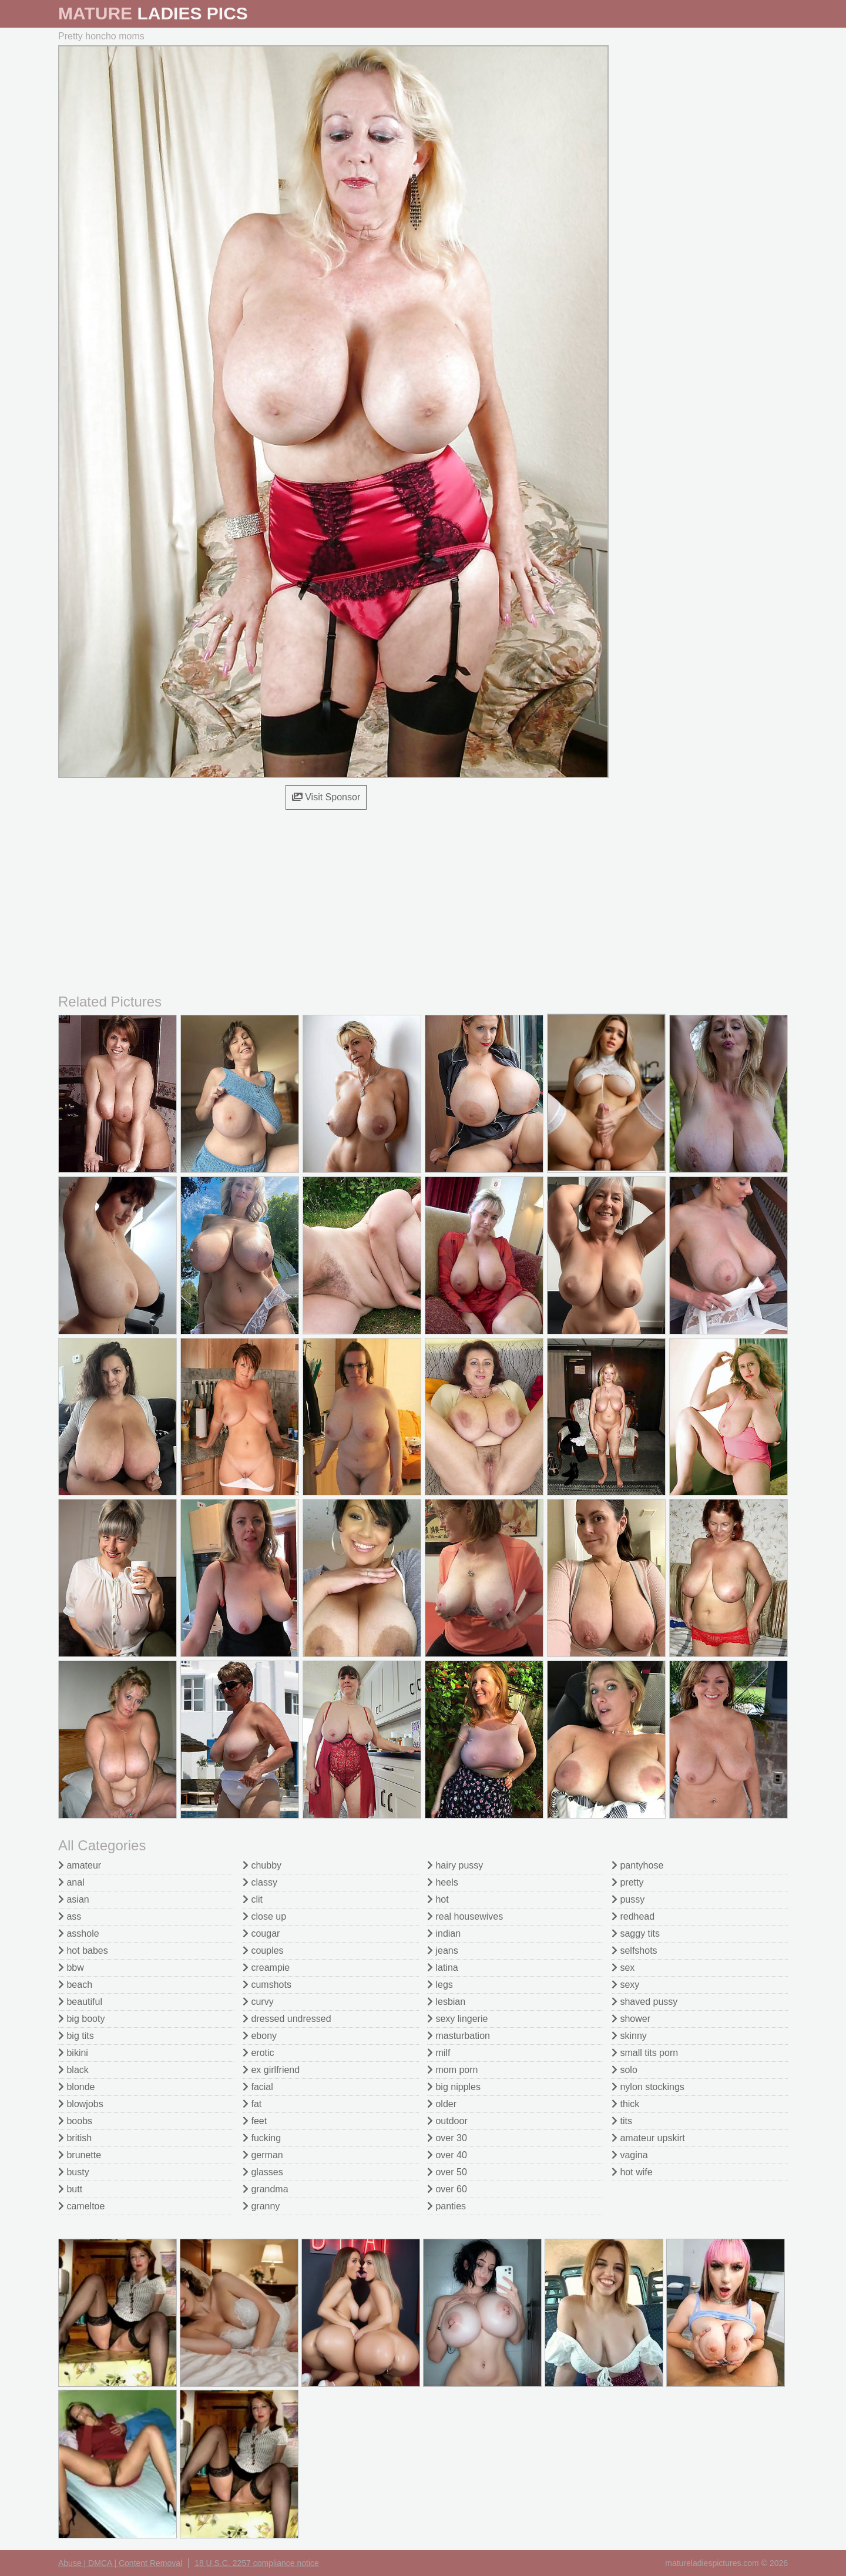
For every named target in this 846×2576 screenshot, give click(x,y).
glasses (263, 2172)
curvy (258, 2002)
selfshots (634, 1951)
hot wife (632, 2172)
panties (446, 2206)
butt (70, 2189)
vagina (630, 2155)
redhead (633, 1916)
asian (73, 1899)
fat (252, 2104)
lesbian (446, 2002)
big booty (81, 2019)
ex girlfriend (271, 2070)
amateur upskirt (648, 2138)
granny (261, 2206)
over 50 (447, 2172)
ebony (260, 2036)
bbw (71, 1968)
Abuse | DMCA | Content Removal (120, 2563)
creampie (266, 1968)
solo (624, 2070)
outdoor (447, 2121)
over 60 (447, 2189)
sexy (625, 1985)
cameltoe (81, 2206)
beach (75, 1985)
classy (260, 1882)
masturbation (458, 2036)
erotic (258, 2053)
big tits (76, 2036)
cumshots (267, 1985)
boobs (75, 2121)
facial (258, 2087)
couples (263, 1951)
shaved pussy (644, 2002)
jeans (442, 1951)
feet (255, 2121)
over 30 (447, 2138)
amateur (79, 1865)
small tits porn (645, 2053)
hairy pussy (455, 1865)
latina (442, 1968)
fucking (262, 2138)
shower (631, 2019)
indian (444, 1933)
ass (69, 1916)
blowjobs (80, 2104)
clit (253, 1899)
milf (438, 2053)
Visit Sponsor (326, 797)
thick (625, 2104)
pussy (628, 1899)
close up (264, 1916)
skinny (629, 2036)
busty (73, 2172)
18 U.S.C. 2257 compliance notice (256, 2563)
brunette (79, 2155)
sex (623, 1968)
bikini (73, 2053)
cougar (261, 1933)
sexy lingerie (457, 2019)
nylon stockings (648, 2087)
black (73, 2070)
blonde (76, 2087)
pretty (627, 1882)
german (263, 2155)
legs (440, 1985)
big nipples (454, 2087)
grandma (265, 2189)
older (441, 2104)
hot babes (83, 1951)
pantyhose (637, 1865)
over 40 (447, 2155)
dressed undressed (287, 2019)
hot (438, 1899)
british (75, 2138)
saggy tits (636, 1933)
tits (622, 2121)
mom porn (452, 2070)
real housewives (465, 1916)
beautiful (80, 2002)
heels (442, 1882)
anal (71, 1882)
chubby (262, 1865)
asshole (78, 1933)
